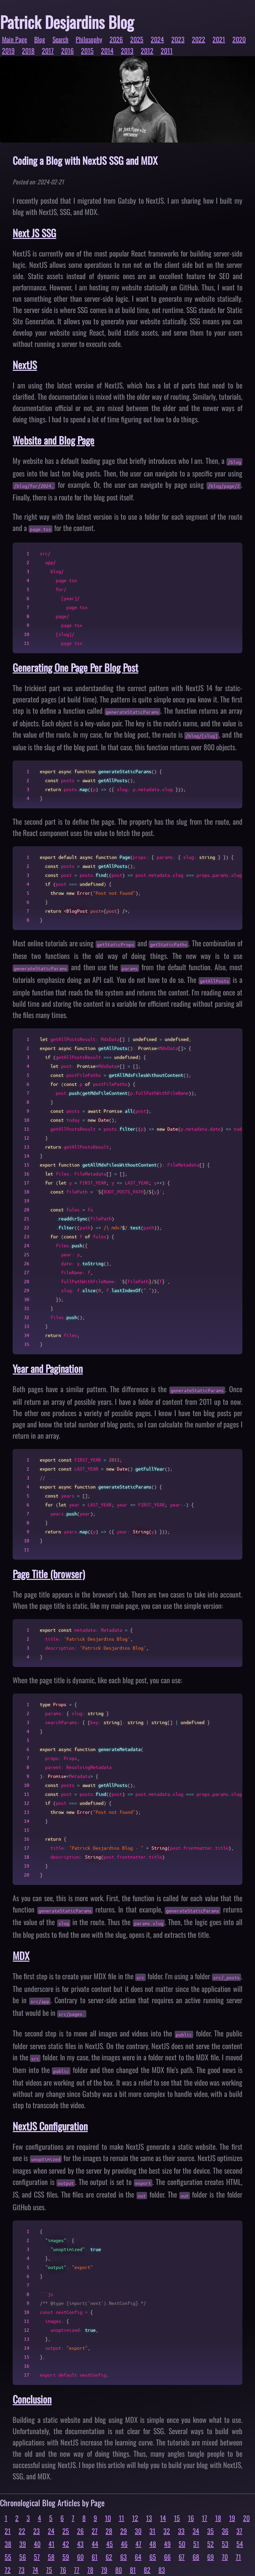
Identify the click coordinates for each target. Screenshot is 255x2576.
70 (225, 2557)
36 (225, 2531)
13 (149, 2518)
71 (238, 2557)
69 (210, 2557)
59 (65, 2557)
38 (8, 2544)
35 (210, 2531)
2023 (178, 39)
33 (181, 2531)
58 (51, 2557)
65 (152, 2557)
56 (22, 2557)
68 (196, 2557)
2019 (8, 50)
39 (22, 2544)
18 (218, 2518)
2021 (218, 39)
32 (166, 2531)
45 (109, 2544)
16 (191, 2518)
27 (95, 2531)
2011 (167, 50)
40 (37, 2544)
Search (60, 39)
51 (196, 2544)
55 (8, 2557)
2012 (147, 50)
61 (95, 2557)
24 (51, 2531)
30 (138, 2531)
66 (167, 2557)
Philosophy (89, 39)
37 (239, 2531)
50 (182, 2544)
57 (37, 2557)
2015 (87, 50)
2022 (198, 39)
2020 (239, 39)
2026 (116, 39)
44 (95, 2544)
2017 (48, 50)
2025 (136, 39)
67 (182, 2557)
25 (65, 2531)
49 (167, 2544)
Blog (39, 39)
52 (210, 2544)
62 (109, 2557)
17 (204, 2518)
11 (121, 2518)
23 (36, 2531)
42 (65, 2544)
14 (163, 2518)
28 (109, 2531)
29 (123, 2531)
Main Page (14, 39)
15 (177, 2518)
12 (135, 2518)
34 (196, 2531)
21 (8, 2531)
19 (232, 2518)
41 (51, 2544)
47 (138, 2544)
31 (152, 2531)
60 (80, 2557)
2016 (67, 50)
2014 (107, 50)
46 (124, 2544)
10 (108, 2518)
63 (123, 2557)
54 (239, 2544)
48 (152, 2544)
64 (138, 2557)
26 (80, 2531)
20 (246, 2518)
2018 (28, 50)
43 (80, 2544)
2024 (157, 39)
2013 (127, 50)
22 (22, 2531)
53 (225, 2544)
